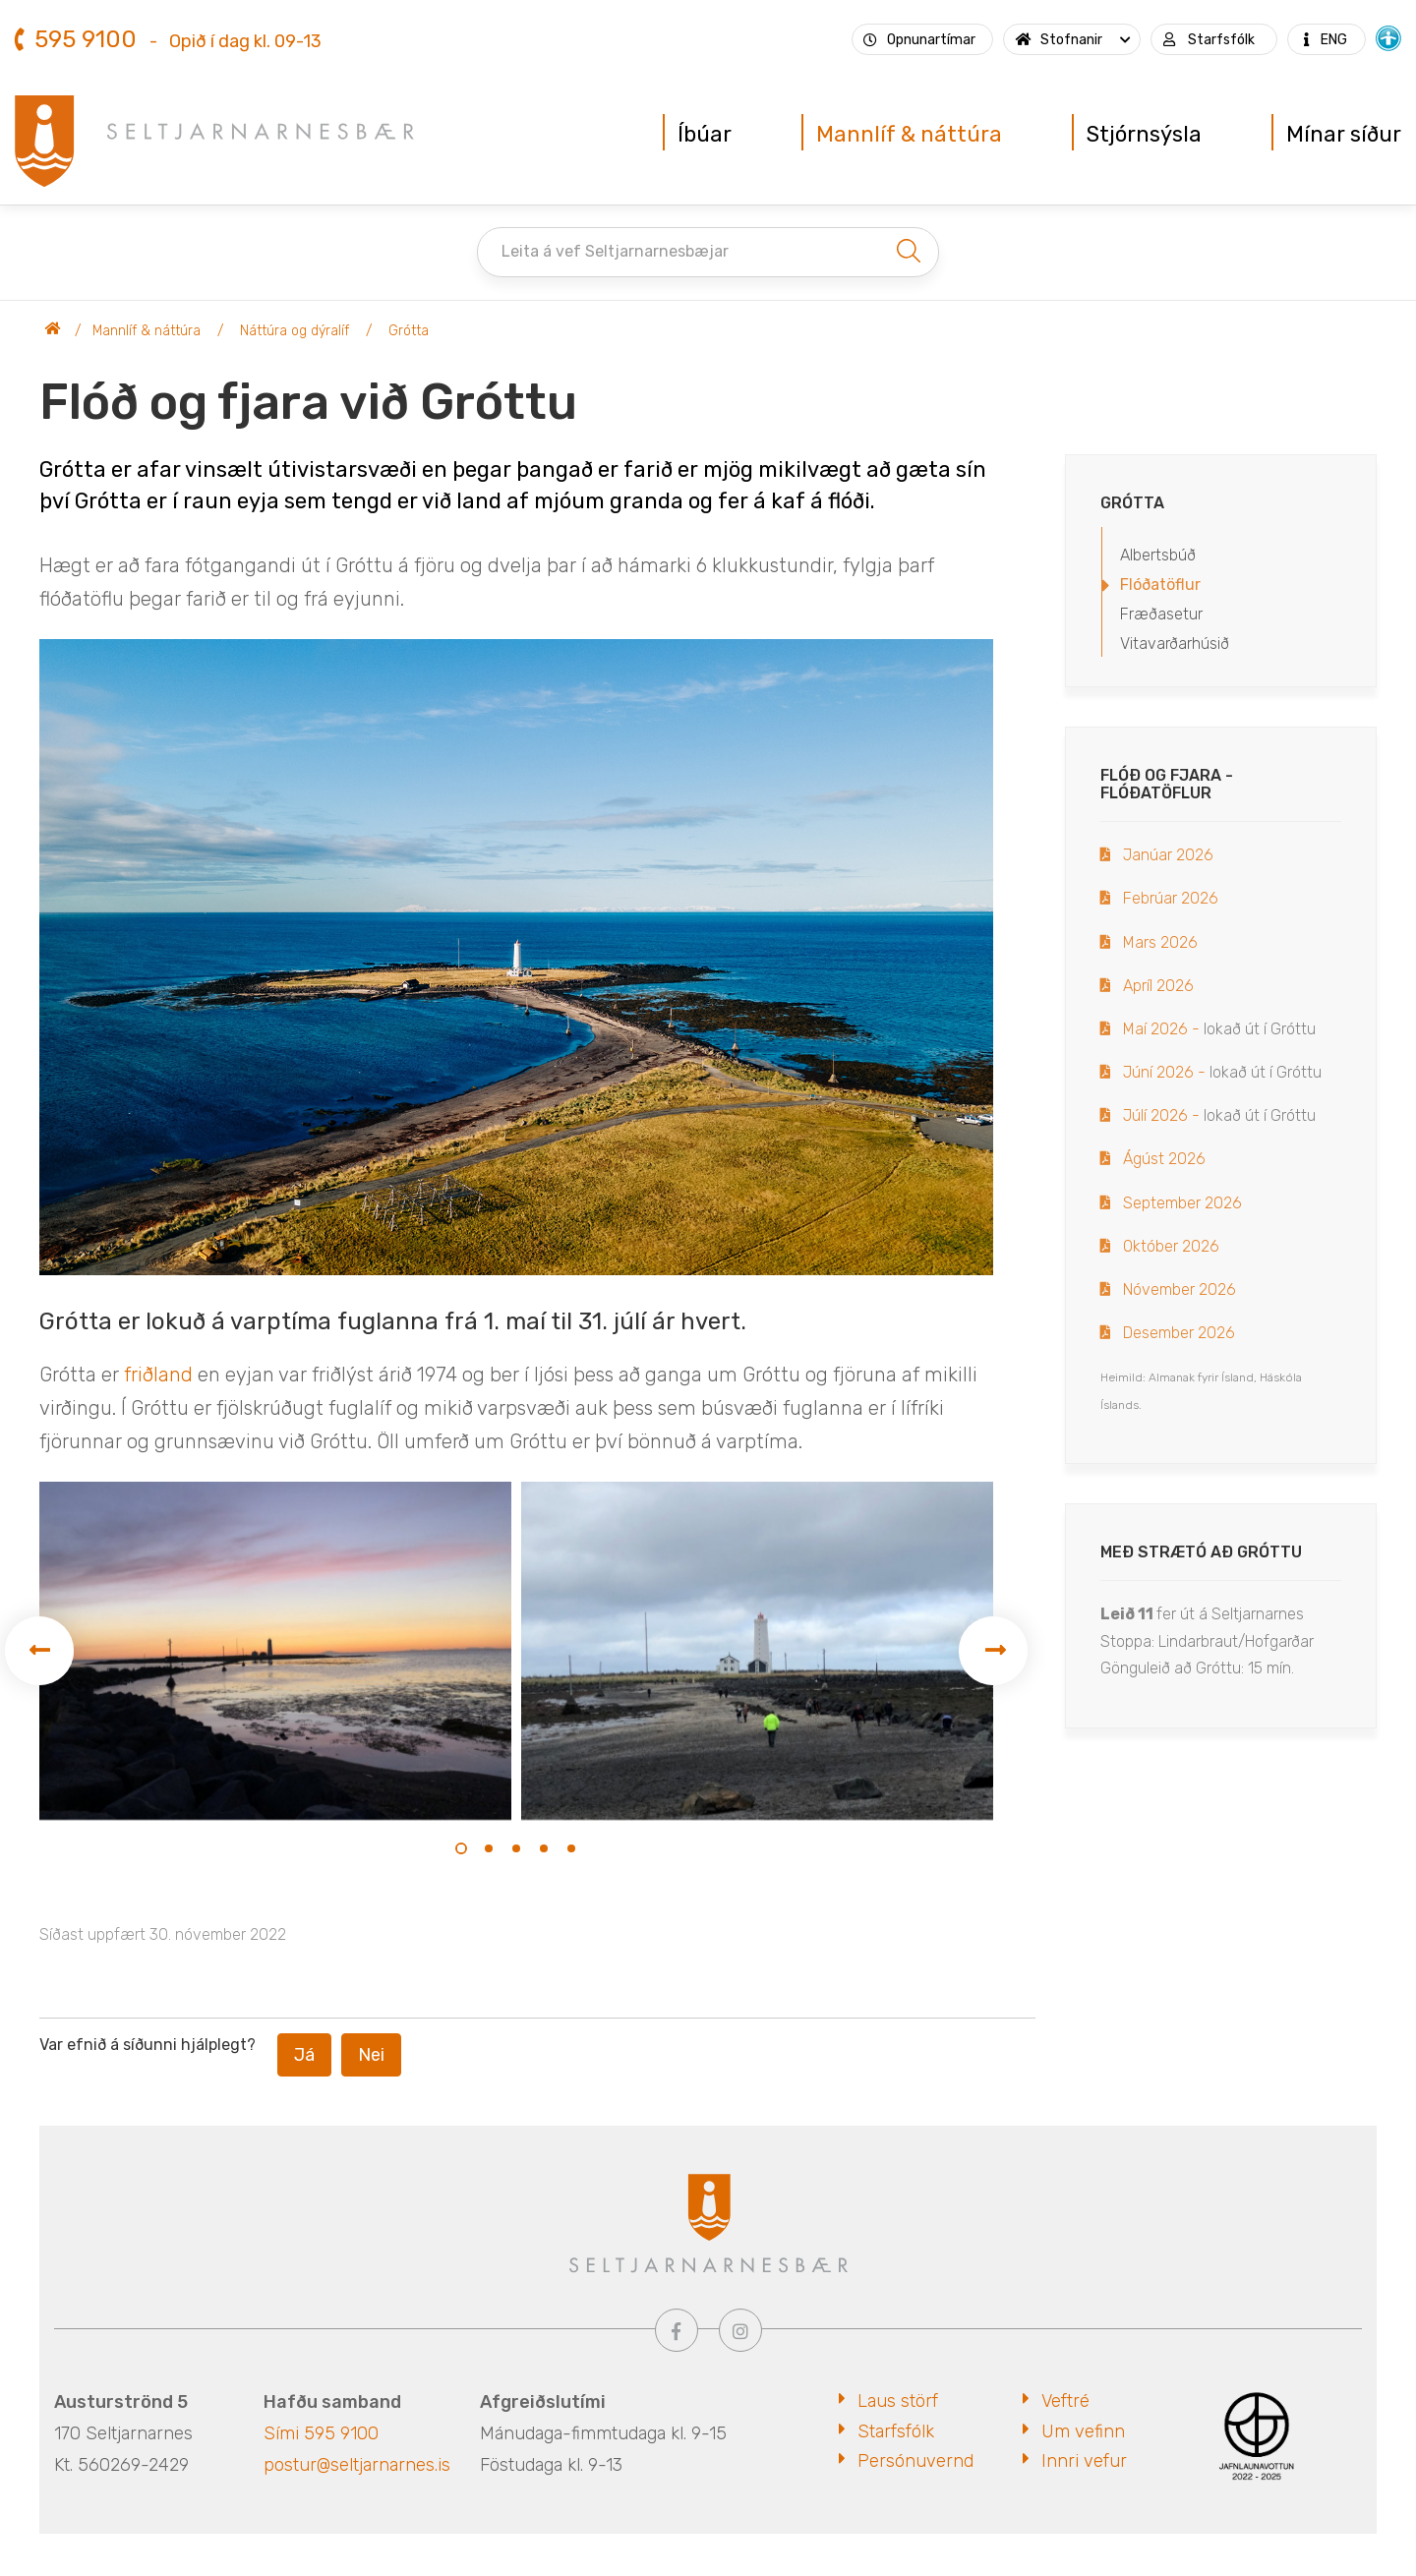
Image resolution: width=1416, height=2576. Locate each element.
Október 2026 (1171, 1246)
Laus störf (897, 2401)
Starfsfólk (895, 2431)
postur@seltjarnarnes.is (357, 2465)
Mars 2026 (1160, 942)
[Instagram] (740, 2330)
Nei (371, 2055)
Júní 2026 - (1164, 1072)
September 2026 (1182, 1203)
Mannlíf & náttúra (146, 330)
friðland (158, 1374)
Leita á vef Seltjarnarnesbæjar (615, 251)
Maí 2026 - (1161, 1029)
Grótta (408, 330)
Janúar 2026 (1168, 855)
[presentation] (39, 1650)
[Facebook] (676, 2330)
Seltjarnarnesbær (53, 331)
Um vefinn (1083, 2431)
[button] (461, 1848)
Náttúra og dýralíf (294, 330)
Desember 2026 (1179, 1332)
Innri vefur (1084, 2461)
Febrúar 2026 (1170, 898)
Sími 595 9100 (321, 2433)
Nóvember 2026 (1179, 1289)
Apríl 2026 (1158, 985)
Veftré (1065, 2401)
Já (304, 2055)
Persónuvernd (915, 2461)
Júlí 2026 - (1163, 1115)
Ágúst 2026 (1164, 1158)
